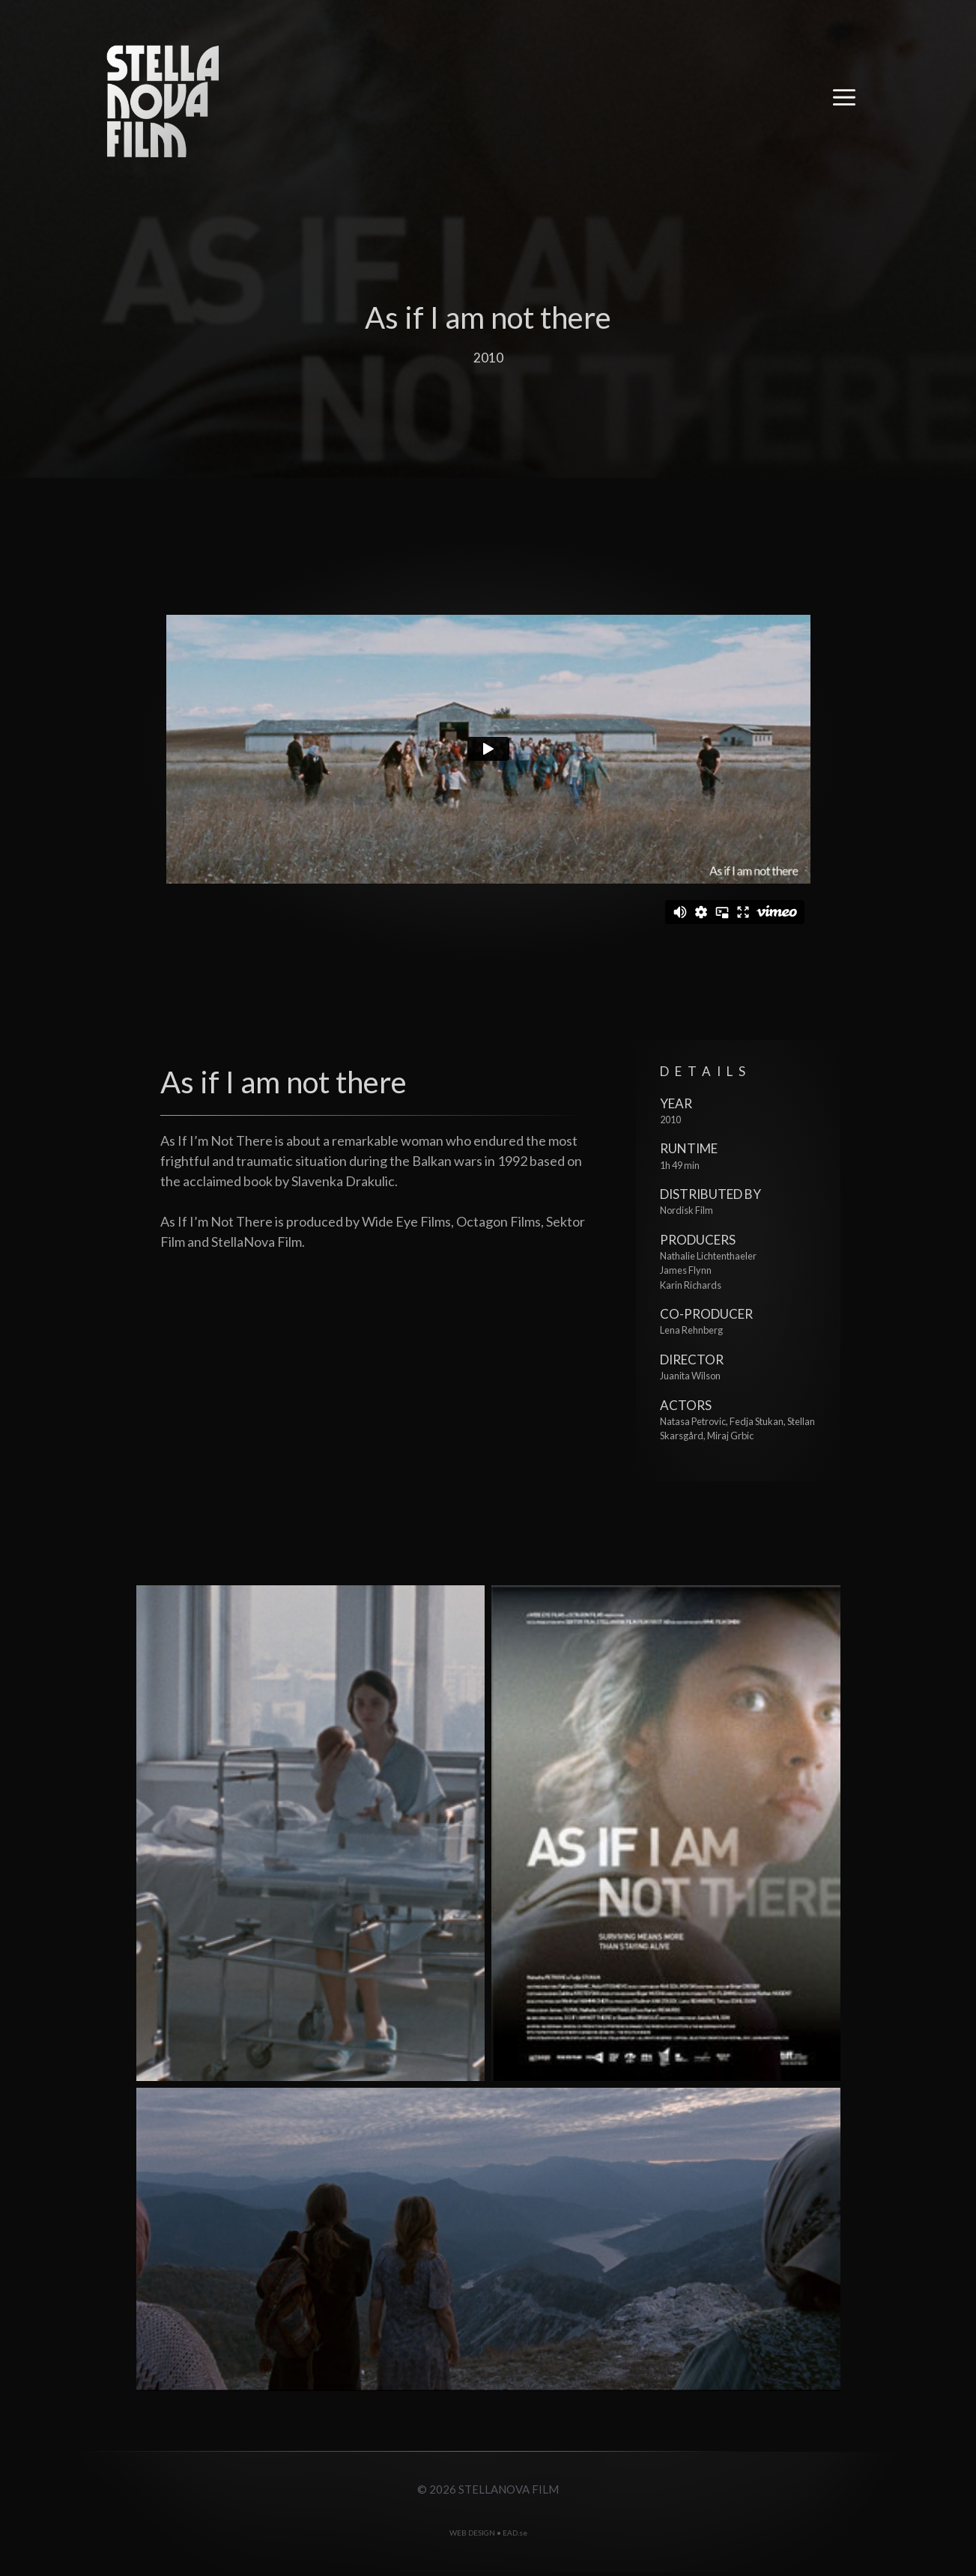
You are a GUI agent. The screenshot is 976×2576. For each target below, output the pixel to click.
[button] (844, 101)
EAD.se (515, 2532)
